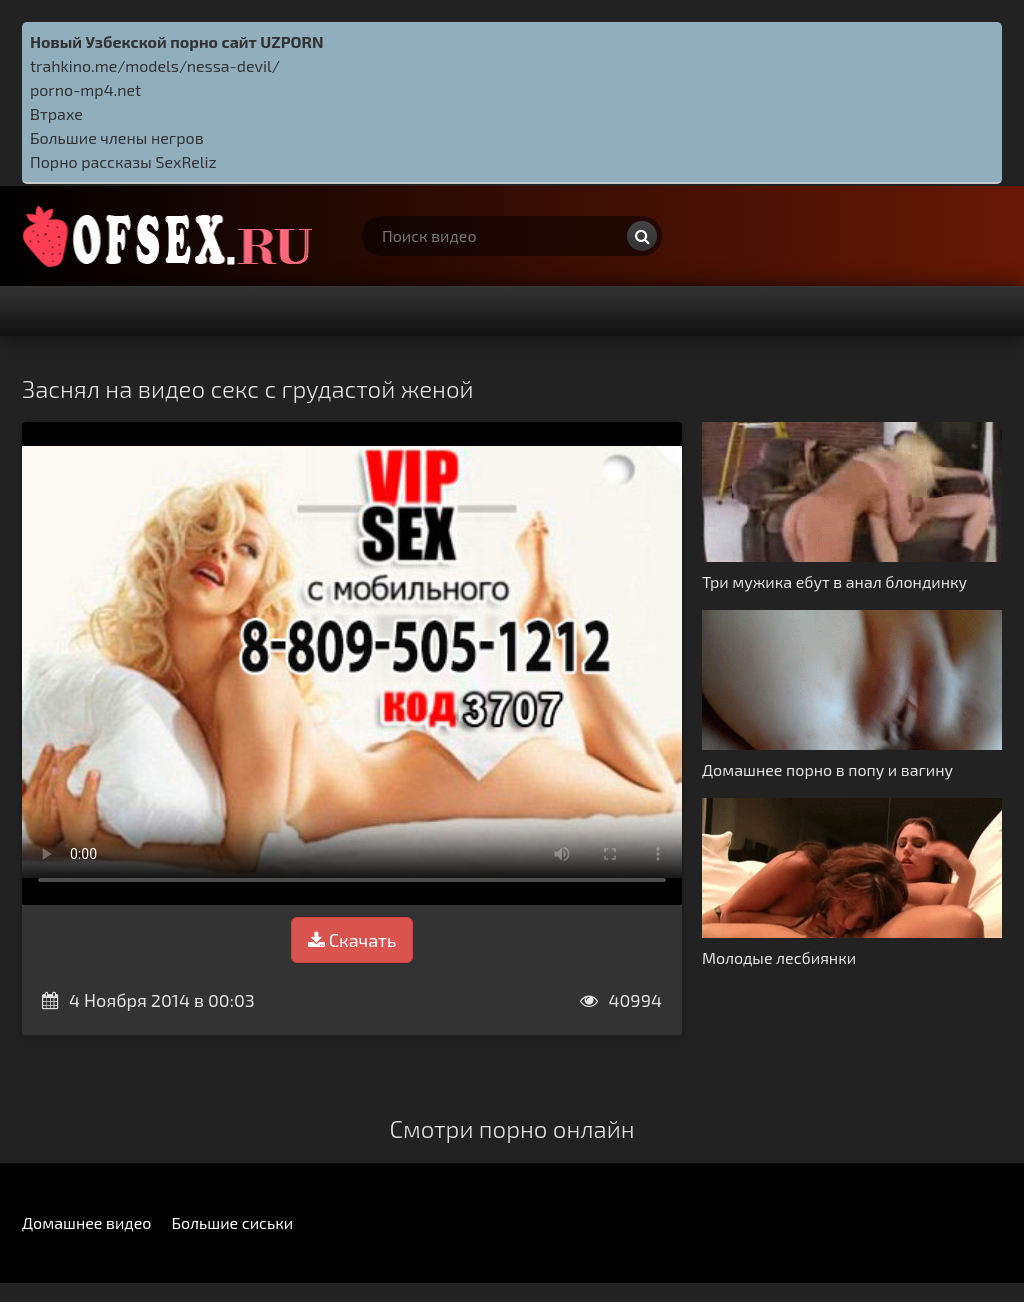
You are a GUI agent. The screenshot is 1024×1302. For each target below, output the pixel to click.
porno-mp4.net (85, 89)
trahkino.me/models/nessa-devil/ (155, 65)
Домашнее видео (86, 1222)
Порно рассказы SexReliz (123, 161)
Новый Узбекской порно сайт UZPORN (176, 41)
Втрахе (56, 113)
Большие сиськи (232, 1222)
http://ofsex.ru (172, 236)
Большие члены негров (117, 137)
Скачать (352, 940)
